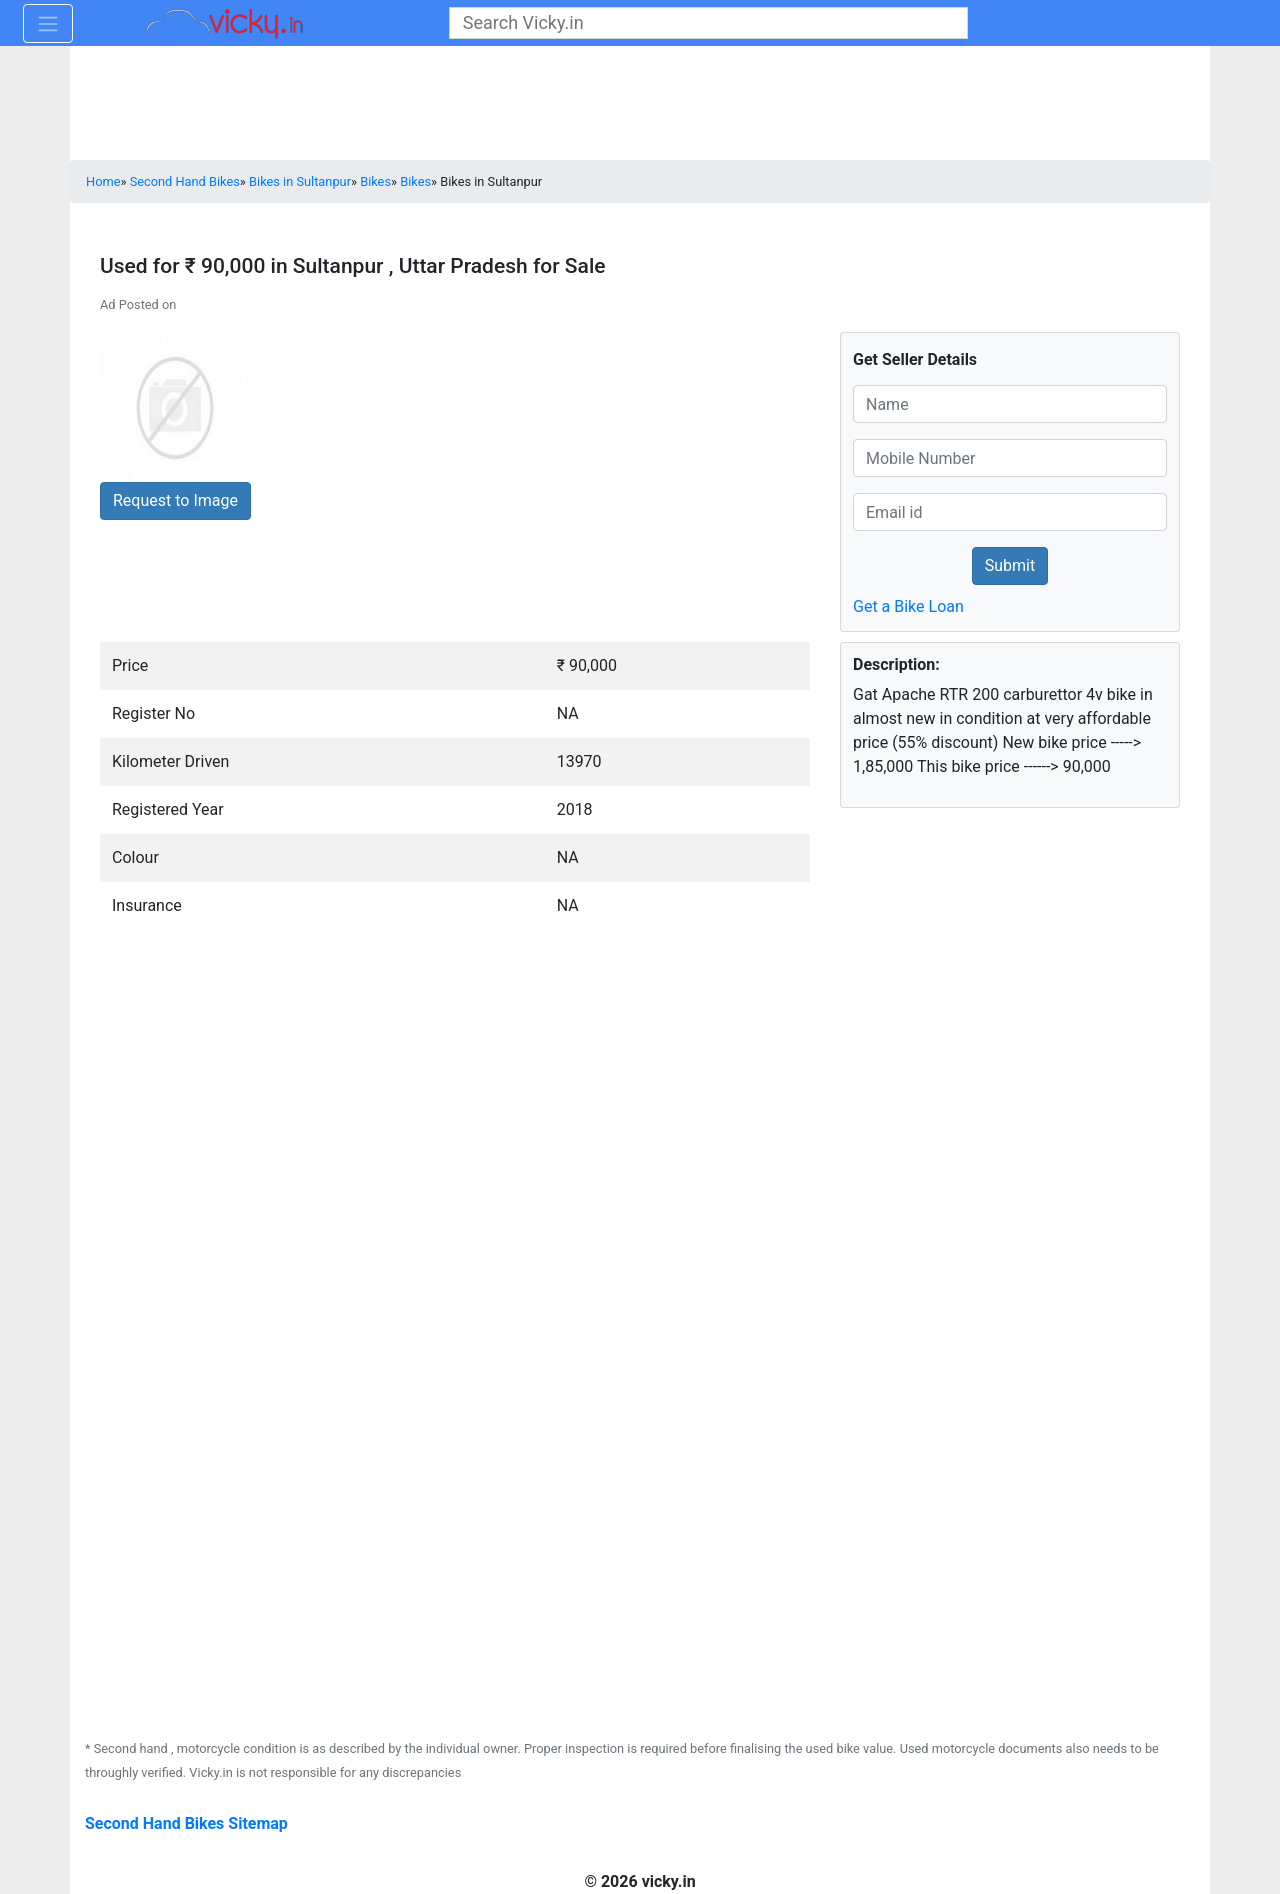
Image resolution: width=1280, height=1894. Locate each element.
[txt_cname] (1010, 404)
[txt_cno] (1010, 458)
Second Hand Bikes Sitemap (186, 1823)
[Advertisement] (975, 1081)
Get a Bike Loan (908, 606)
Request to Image (175, 500)
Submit (1010, 565)
